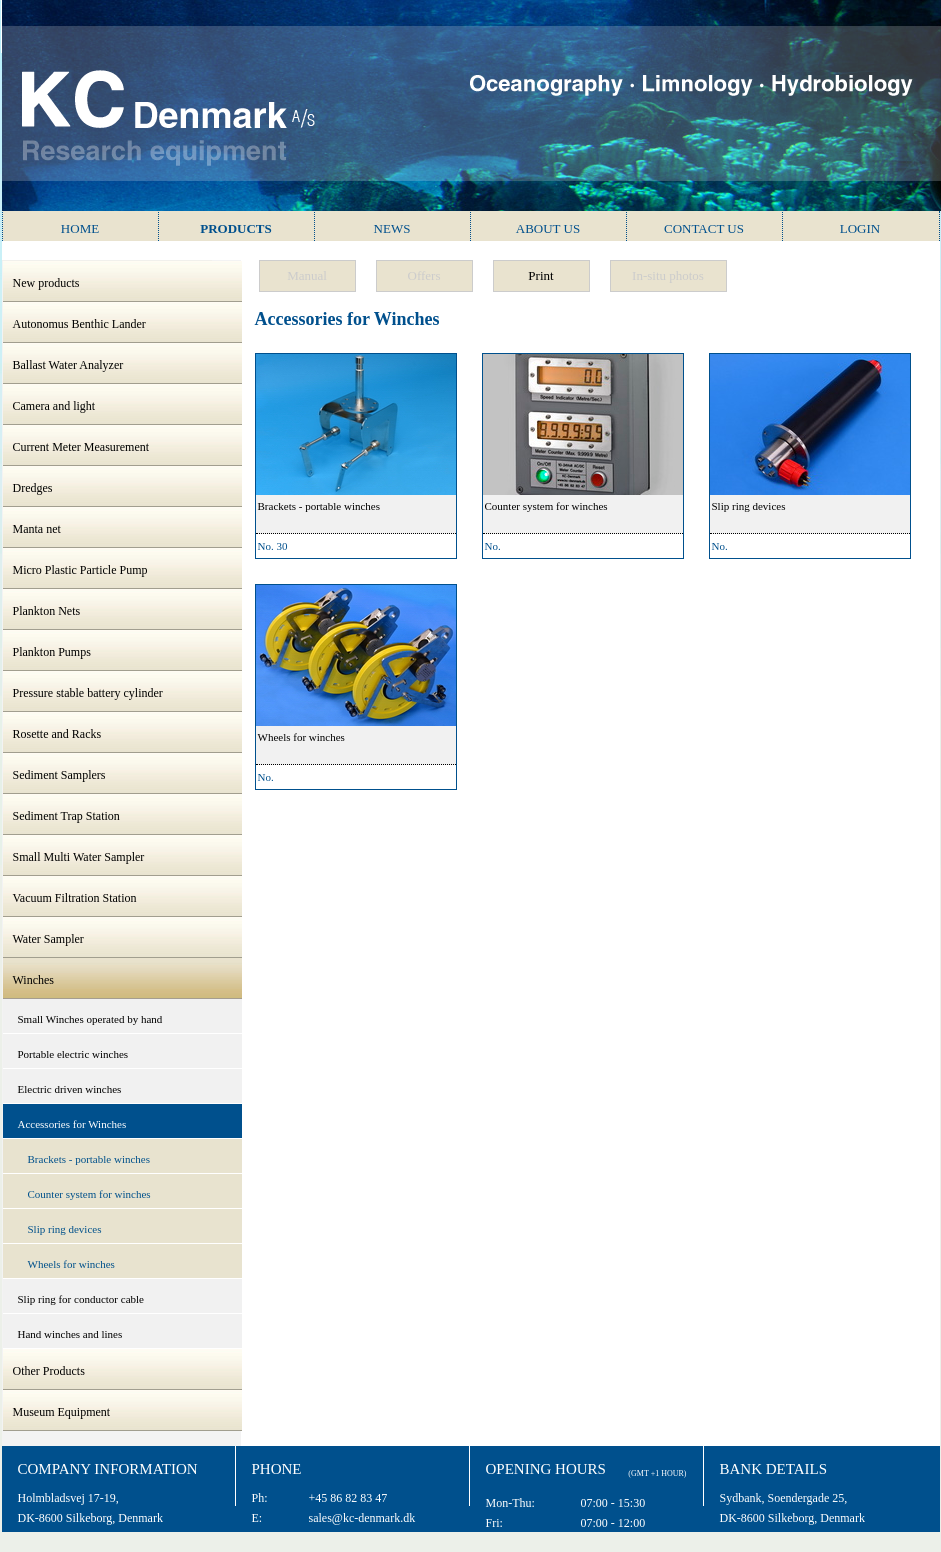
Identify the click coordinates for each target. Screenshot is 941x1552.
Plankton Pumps (52, 652)
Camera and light (54, 406)
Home (80, 228)
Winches (34, 980)
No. (493, 546)
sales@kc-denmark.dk (362, 1518)
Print (540, 275)
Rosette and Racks (57, 734)
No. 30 (273, 546)
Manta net (37, 529)
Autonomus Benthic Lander (79, 324)
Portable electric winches (73, 1054)
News (392, 228)
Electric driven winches (70, 1089)
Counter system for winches (89, 1194)
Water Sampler (48, 939)
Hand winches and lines (70, 1334)
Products (236, 228)
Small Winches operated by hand (90, 1019)
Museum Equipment (62, 1412)
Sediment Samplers (59, 775)
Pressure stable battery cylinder (88, 693)
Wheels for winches (71, 1264)
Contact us (704, 228)
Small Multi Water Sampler (79, 857)
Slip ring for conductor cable (81, 1299)
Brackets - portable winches (89, 1159)
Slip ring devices (65, 1229)
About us (548, 228)
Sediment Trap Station (66, 816)
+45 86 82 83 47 (348, 1498)
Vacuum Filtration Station (75, 898)
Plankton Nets (47, 611)
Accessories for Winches (72, 1124)
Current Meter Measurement (81, 447)
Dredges (33, 488)
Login (860, 228)
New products (46, 283)
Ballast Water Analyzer (68, 365)
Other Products (49, 1371)
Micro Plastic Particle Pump (80, 570)
